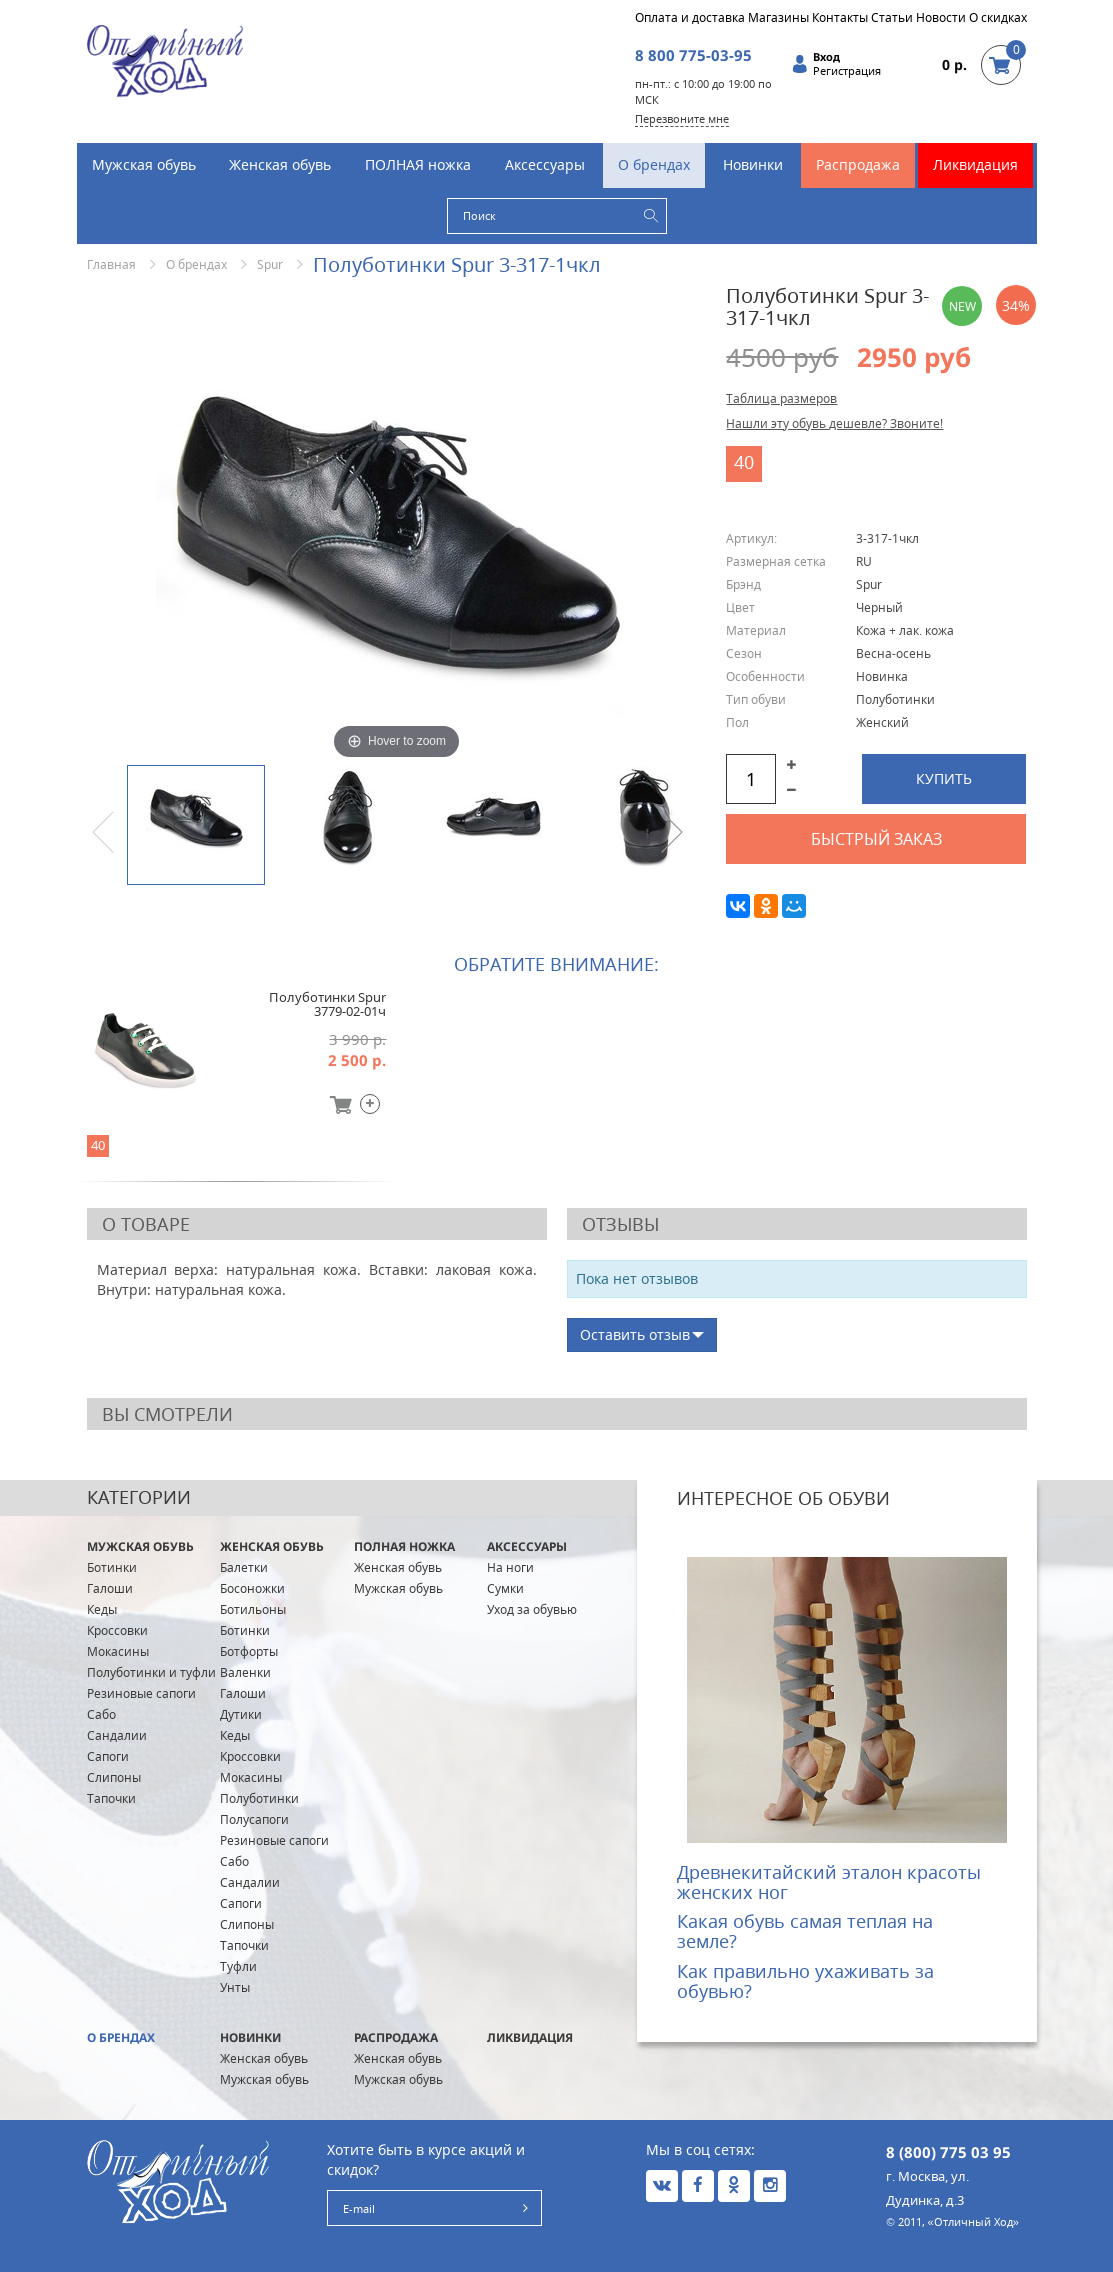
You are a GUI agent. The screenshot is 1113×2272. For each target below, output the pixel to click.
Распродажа (858, 164)
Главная (111, 264)
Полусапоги (254, 1819)
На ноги (510, 1567)
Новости (941, 18)
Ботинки (112, 1567)
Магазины (778, 18)
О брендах (654, 164)
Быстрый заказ (876, 839)
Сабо (101, 1714)
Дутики (241, 1714)
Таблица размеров (781, 398)
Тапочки (111, 1798)
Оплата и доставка (690, 18)
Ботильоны (253, 1609)
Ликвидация (975, 164)
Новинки (753, 164)
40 (744, 462)
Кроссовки (117, 1630)
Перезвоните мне (682, 118)
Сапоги (108, 1756)
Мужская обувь (144, 164)
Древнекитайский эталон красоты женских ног (829, 1882)
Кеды (102, 1609)
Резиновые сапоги (141, 1693)
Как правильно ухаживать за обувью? (805, 1981)
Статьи (892, 18)
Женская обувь (280, 164)
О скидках (998, 18)
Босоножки (252, 1588)
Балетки (244, 1567)
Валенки (245, 1672)
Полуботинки (259, 1798)
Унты (235, 1987)
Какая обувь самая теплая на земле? (805, 1931)
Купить (944, 778)
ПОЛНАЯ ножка (418, 164)
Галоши (110, 1588)
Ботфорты (249, 1651)
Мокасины (118, 1651)
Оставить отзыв (635, 1334)
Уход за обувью (532, 1609)
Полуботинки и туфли (151, 1672)
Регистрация (847, 71)
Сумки (505, 1588)
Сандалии (117, 1735)
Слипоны (114, 1777)
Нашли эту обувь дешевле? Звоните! (834, 423)
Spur (270, 264)
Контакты (840, 18)
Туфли (238, 1966)
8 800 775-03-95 (693, 55)
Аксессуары (545, 164)
